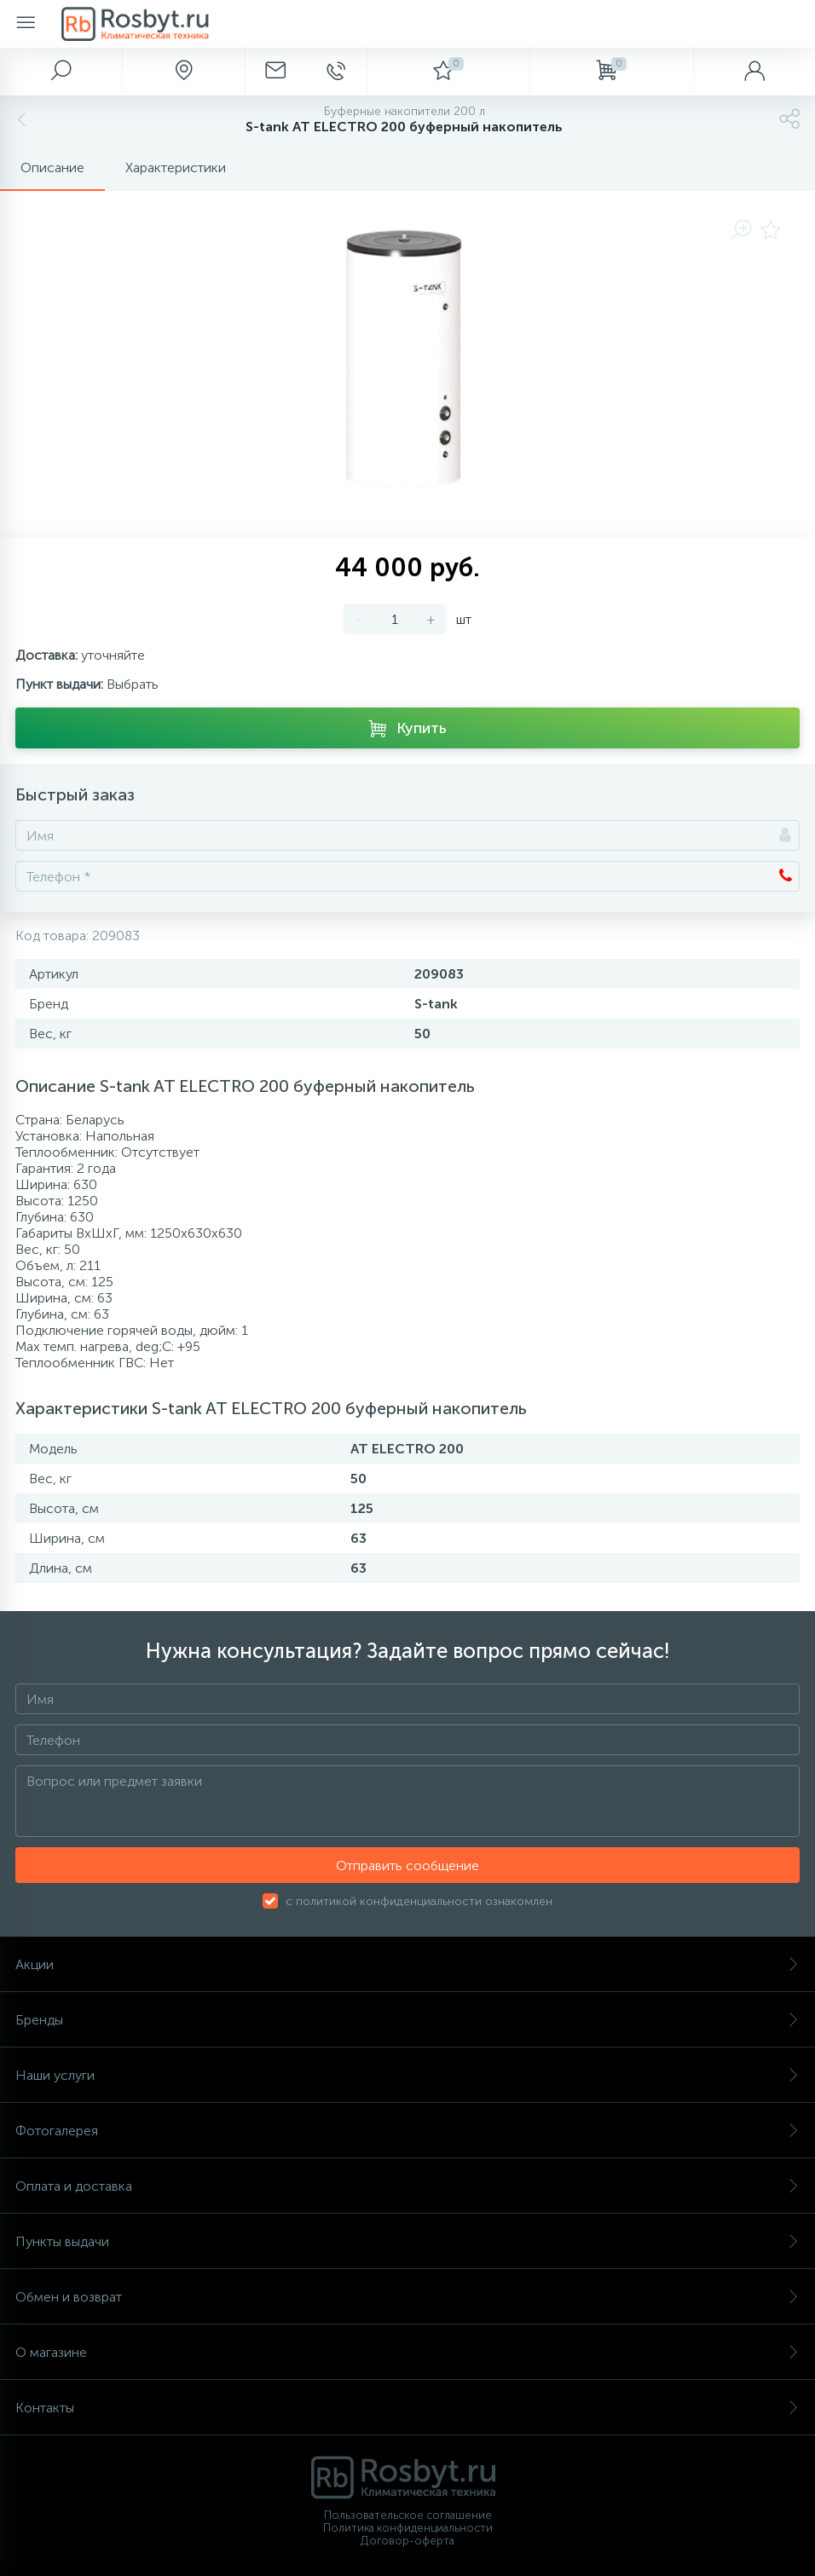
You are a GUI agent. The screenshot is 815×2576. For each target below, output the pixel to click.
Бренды (407, 2020)
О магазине (407, 2352)
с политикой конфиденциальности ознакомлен (419, 1901)
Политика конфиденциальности (408, 2527)
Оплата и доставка (407, 2186)
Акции (407, 1964)
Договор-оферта (407, 2540)
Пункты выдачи (407, 2241)
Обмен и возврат (407, 2297)
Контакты (407, 2408)
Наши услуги (407, 2075)
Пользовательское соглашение (408, 2515)
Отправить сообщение (407, 1865)
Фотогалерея (407, 2131)
